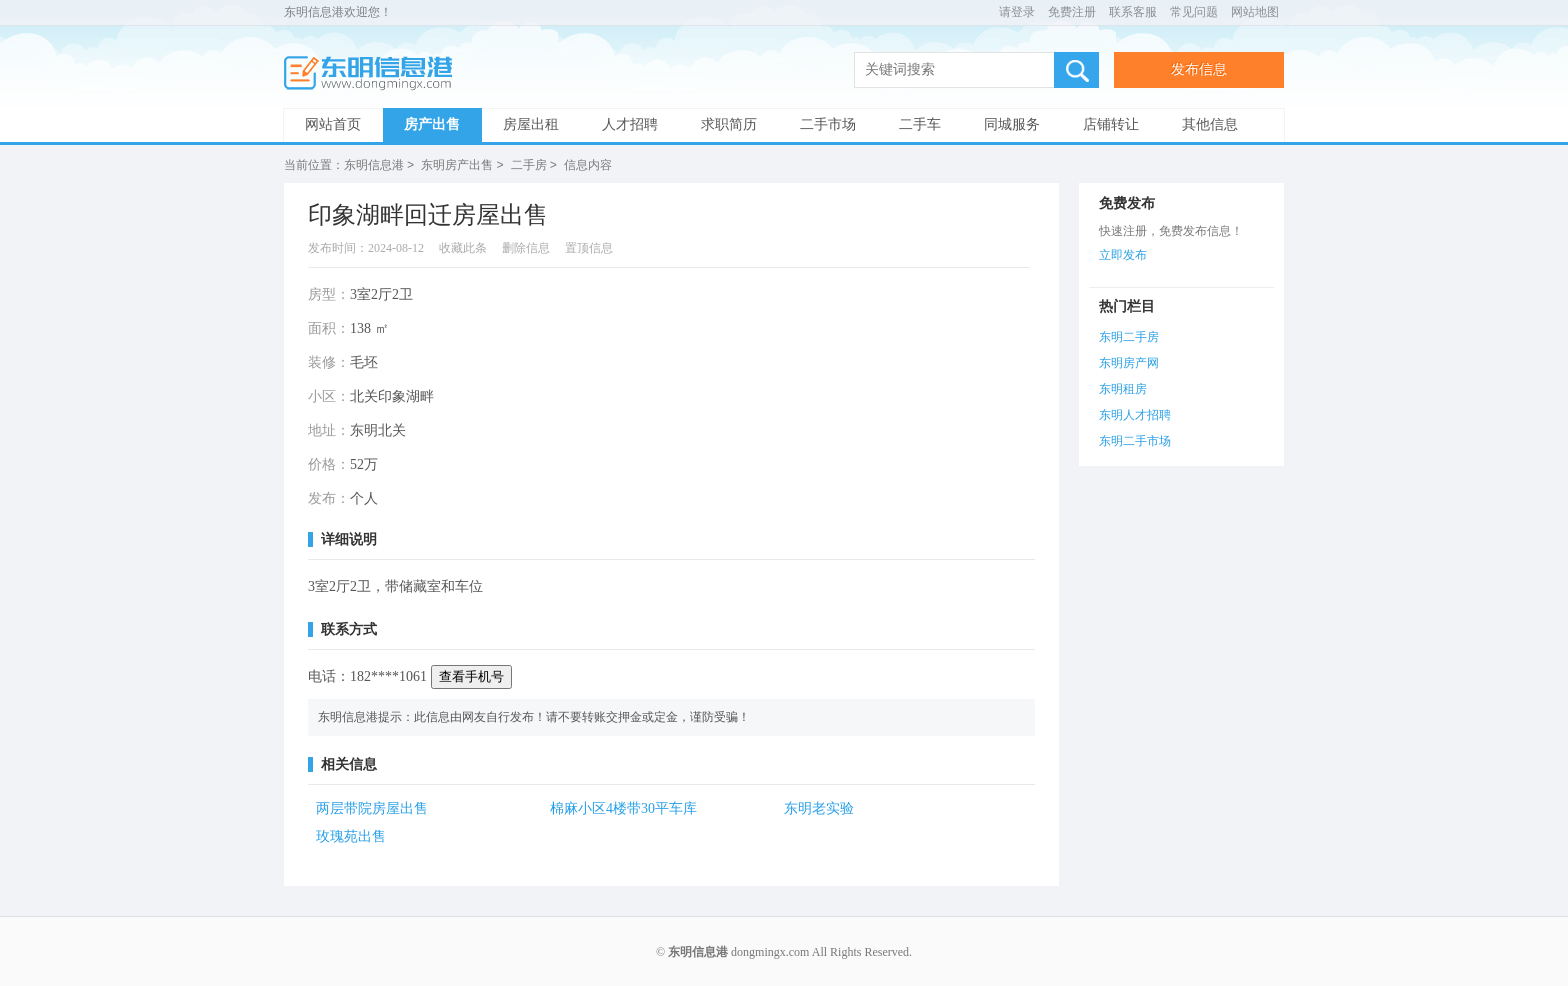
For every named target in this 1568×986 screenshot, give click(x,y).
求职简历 (729, 124)
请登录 (1017, 12)
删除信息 (526, 247)
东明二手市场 (1135, 440)
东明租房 (1123, 388)
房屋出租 (531, 124)
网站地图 (1255, 12)
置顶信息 (589, 247)
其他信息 (1210, 124)
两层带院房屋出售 (372, 807)
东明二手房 (1129, 336)
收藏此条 (463, 247)
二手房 (529, 165)
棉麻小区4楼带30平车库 (623, 807)
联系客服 (1133, 12)
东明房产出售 (457, 165)
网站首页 (333, 124)
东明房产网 (1129, 362)
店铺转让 (1111, 124)
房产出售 (432, 124)
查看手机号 (471, 675)
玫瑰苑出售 (351, 835)
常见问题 (1194, 12)
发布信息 (1199, 69)
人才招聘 (630, 124)
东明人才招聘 (1135, 414)
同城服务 (1012, 124)
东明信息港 (374, 73)
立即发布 (1123, 254)
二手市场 (828, 124)
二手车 (920, 124)
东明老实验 (819, 807)
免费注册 (1072, 12)
